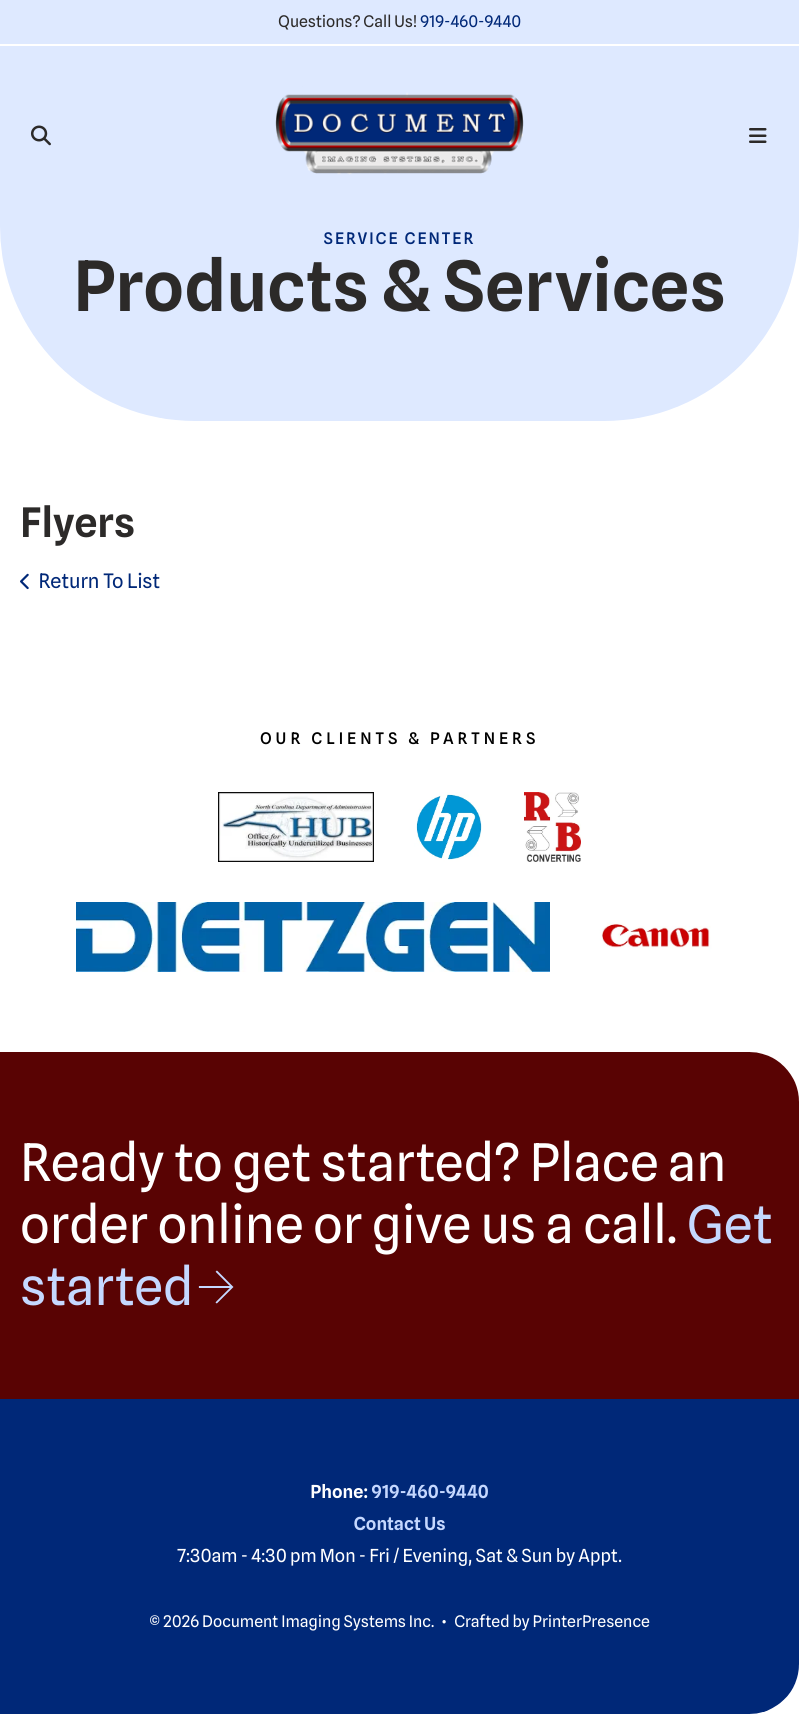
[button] (41, 136)
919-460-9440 (470, 21)
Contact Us (400, 1524)
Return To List (99, 581)
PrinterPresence (591, 1621)
